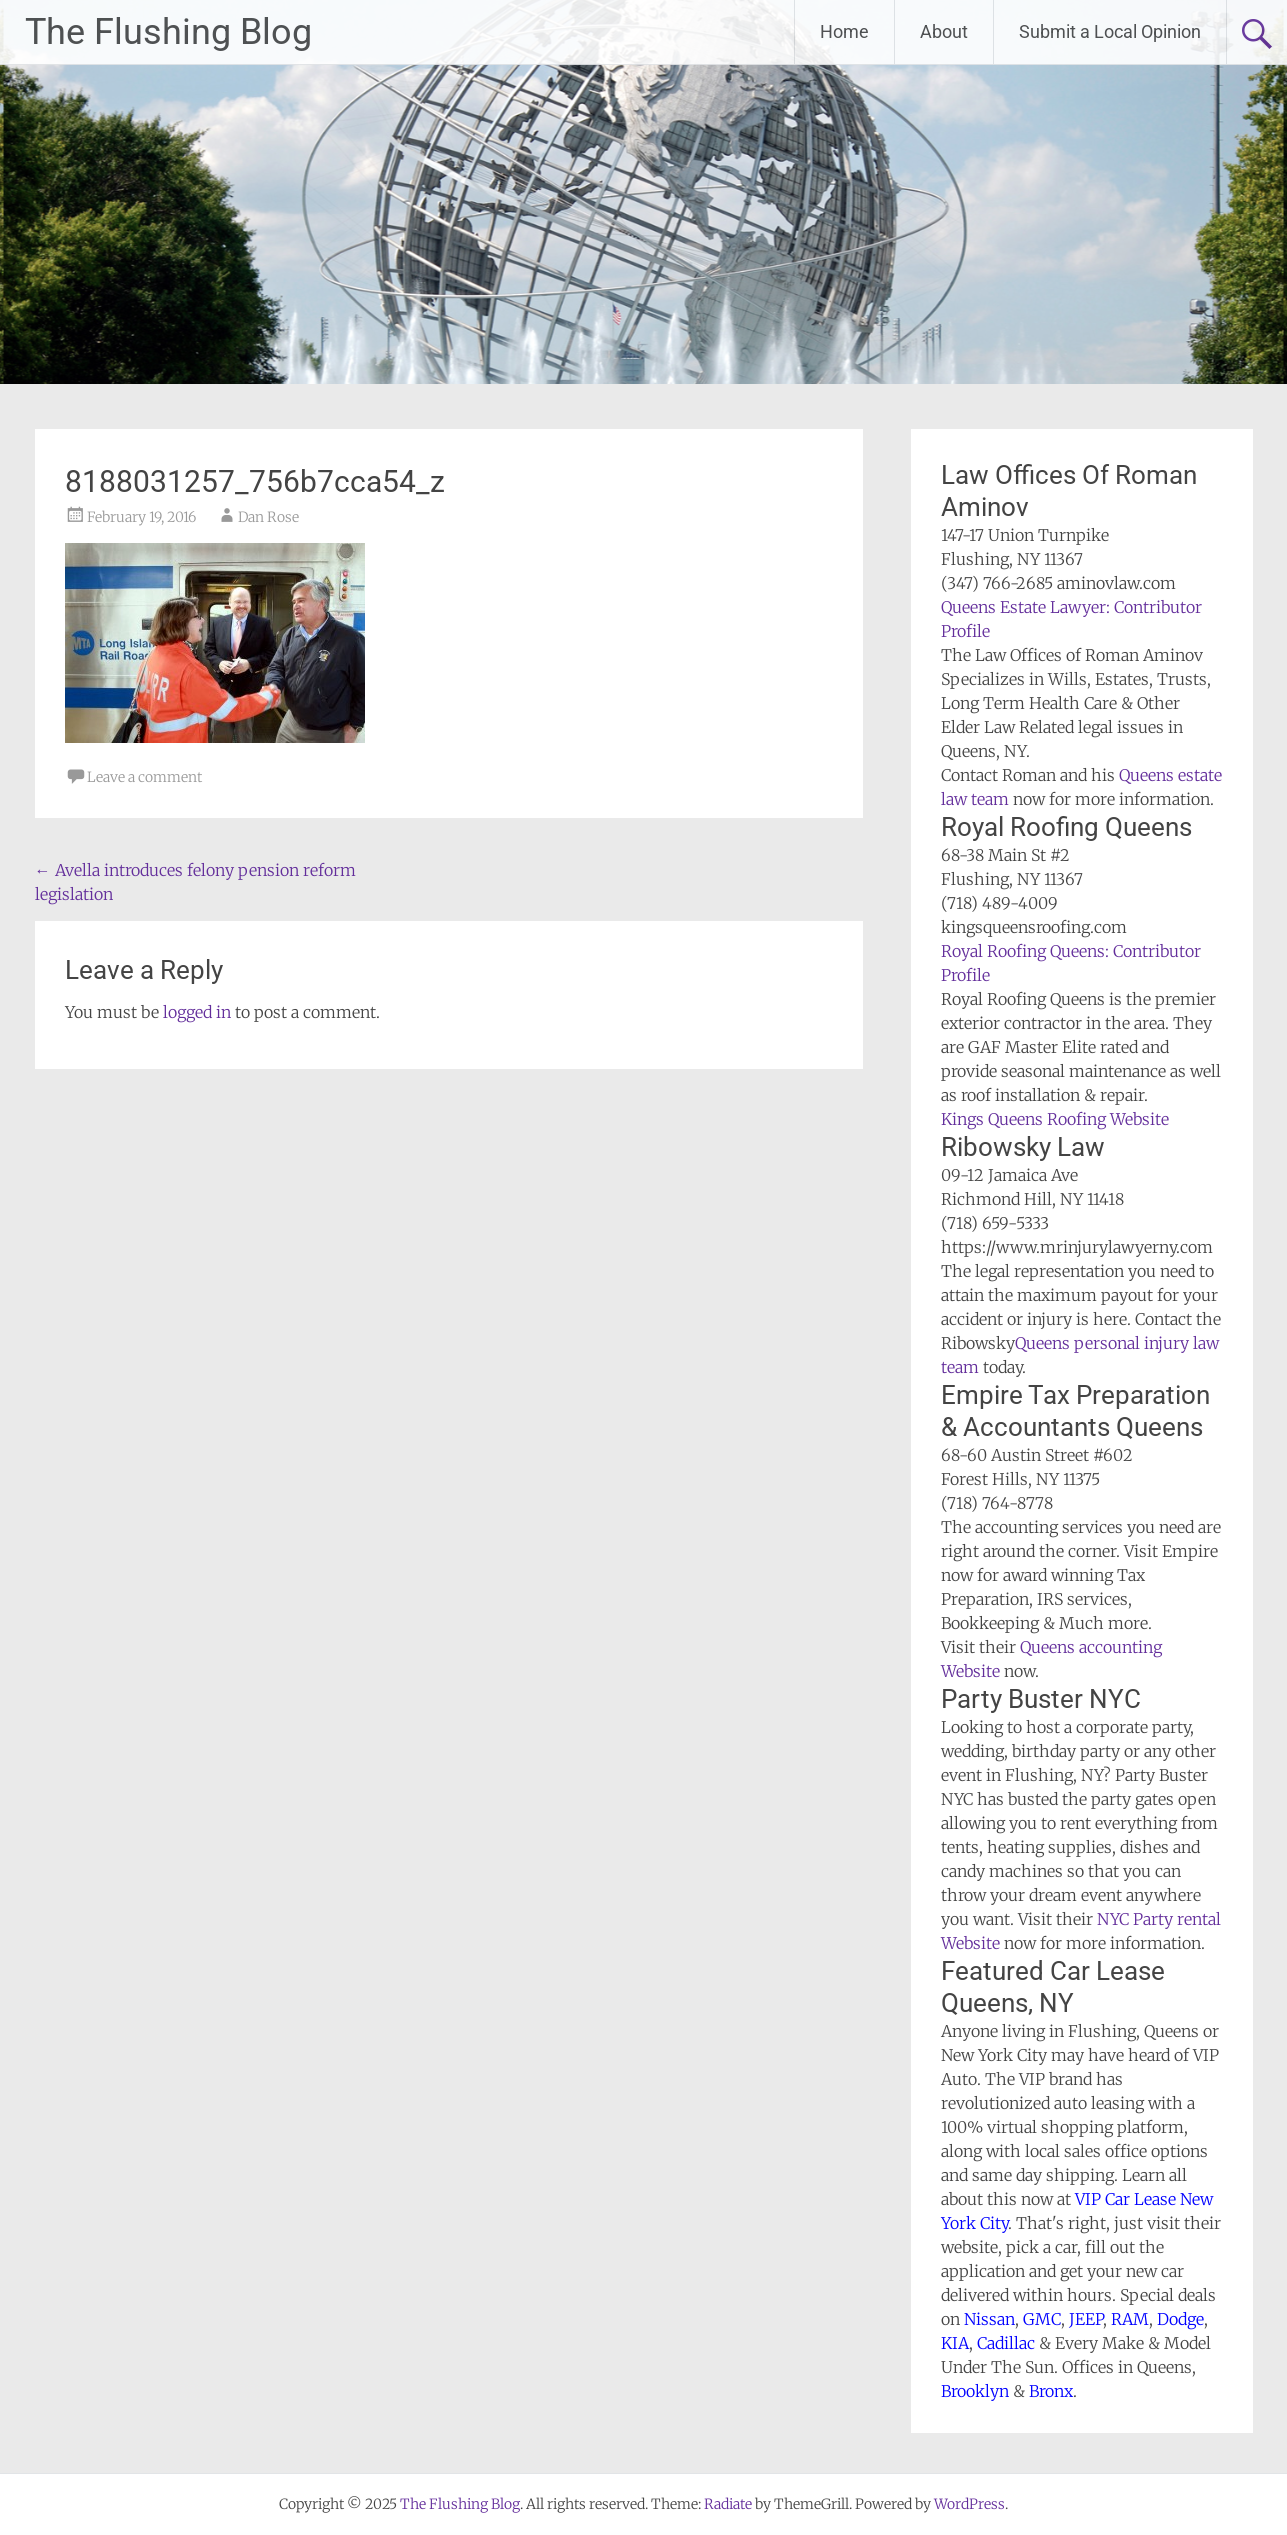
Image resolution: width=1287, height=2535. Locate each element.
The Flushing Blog (168, 32)
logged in (197, 1012)
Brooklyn (975, 2391)
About (944, 31)
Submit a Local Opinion (1110, 31)
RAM (1130, 2319)
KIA (955, 2343)
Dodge (1180, 2319)
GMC (1042, 2319)
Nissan (989, 2319)
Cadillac (1006, 2343)
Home (844, 31)
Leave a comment (144, 777)
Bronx (1051, 2391)
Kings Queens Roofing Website (1055, 1119)
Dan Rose (268, 517)
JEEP (1086, 2319)
